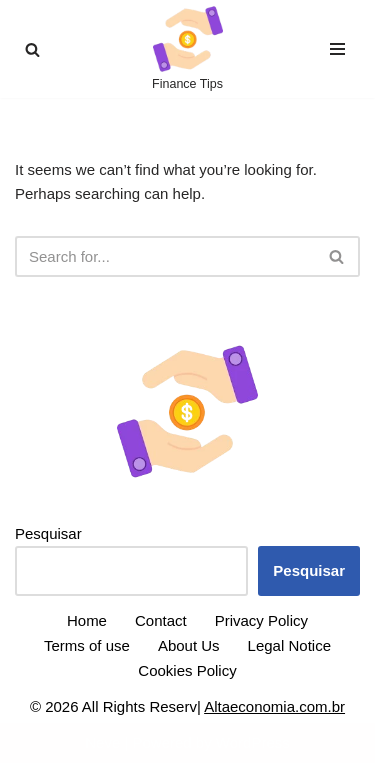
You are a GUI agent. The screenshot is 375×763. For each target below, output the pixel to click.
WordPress (253, 742)
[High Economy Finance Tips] (187, 49)
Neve (102, 742)
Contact (161, 620)
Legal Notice (289, 645)
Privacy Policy (261, 620)
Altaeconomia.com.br (274, 706)
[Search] (32, 49)
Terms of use (87, 645)
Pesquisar (48, 533)
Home (87, 620)
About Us (189, 645)
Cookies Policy (187, 670)
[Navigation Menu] (337, 49)
